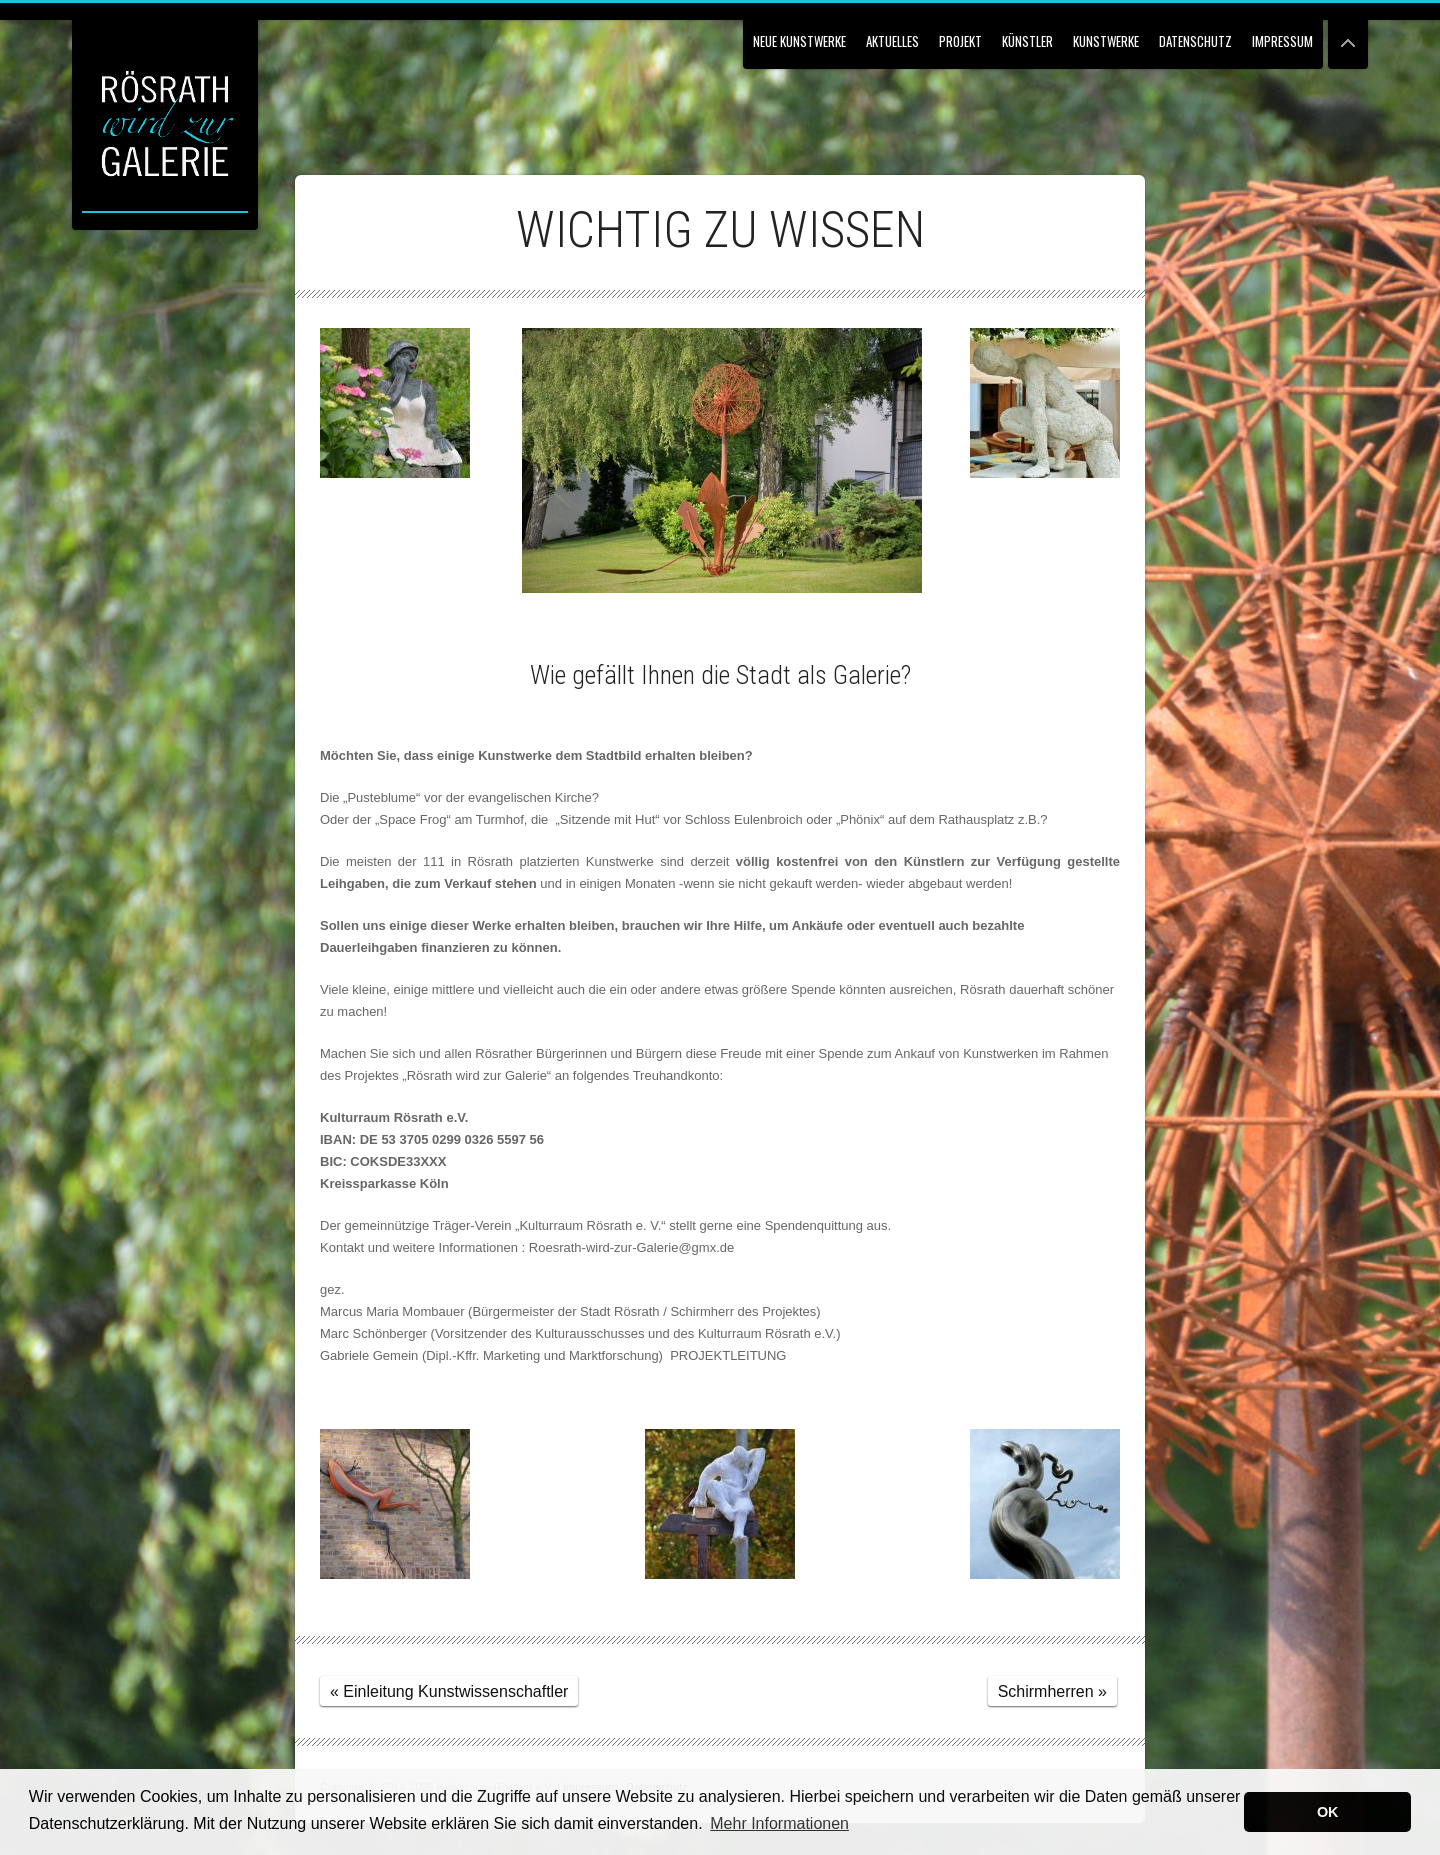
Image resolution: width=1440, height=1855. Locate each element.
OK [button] (1328, 1812)
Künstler (1027, 41)
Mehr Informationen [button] (779, 1823)
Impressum (1282, 41)
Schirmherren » (1052, 1691)
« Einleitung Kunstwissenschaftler (449, 1691)
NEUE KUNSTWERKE (799, 41)
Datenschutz (1195, 41)
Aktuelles (892, 41)
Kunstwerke (1106, 41)
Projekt (960, 41)
